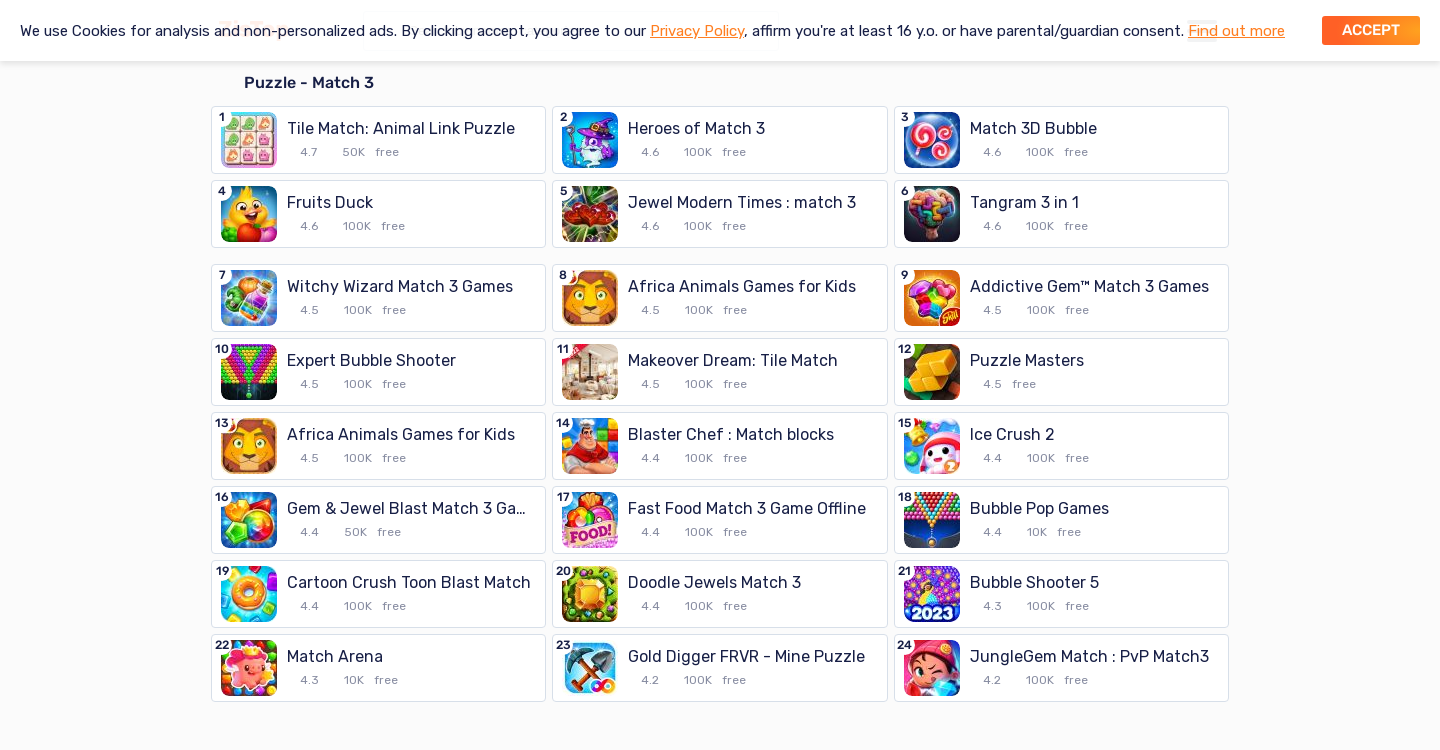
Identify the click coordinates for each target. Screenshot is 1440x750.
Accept (1371, 30)
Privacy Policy (697, 31)
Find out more (1236, 31)
